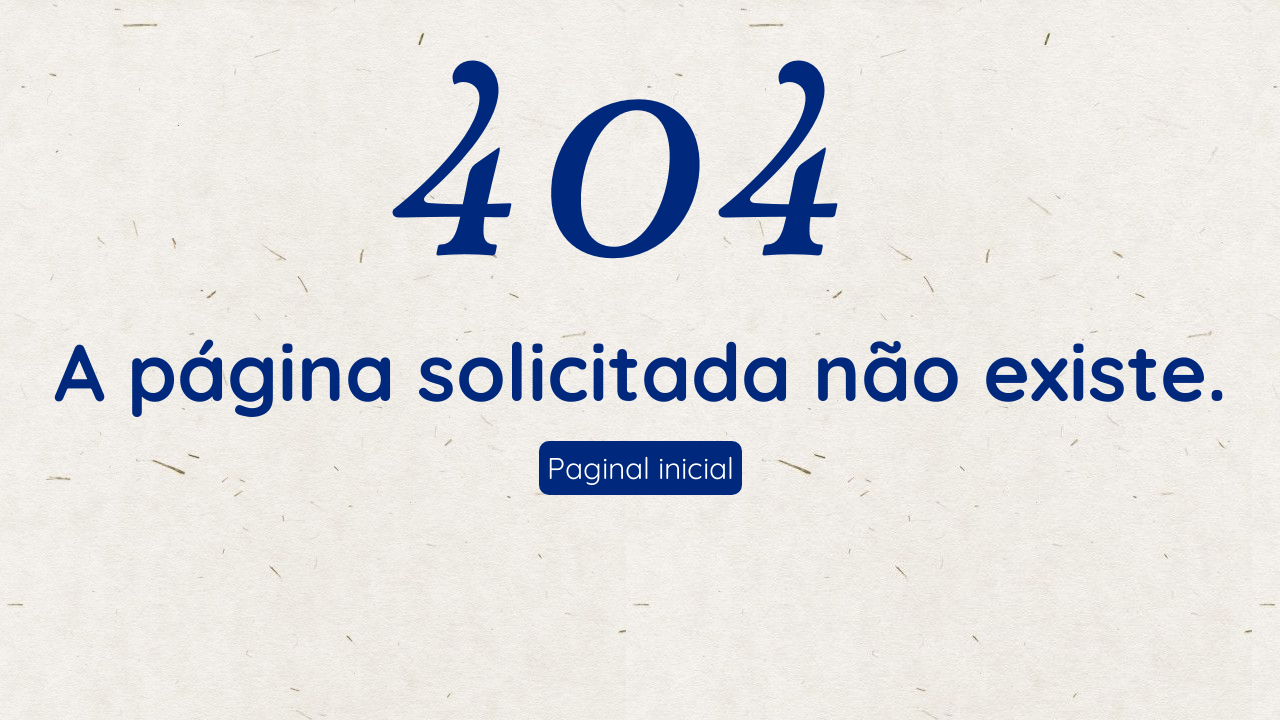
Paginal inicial (640, 468)
